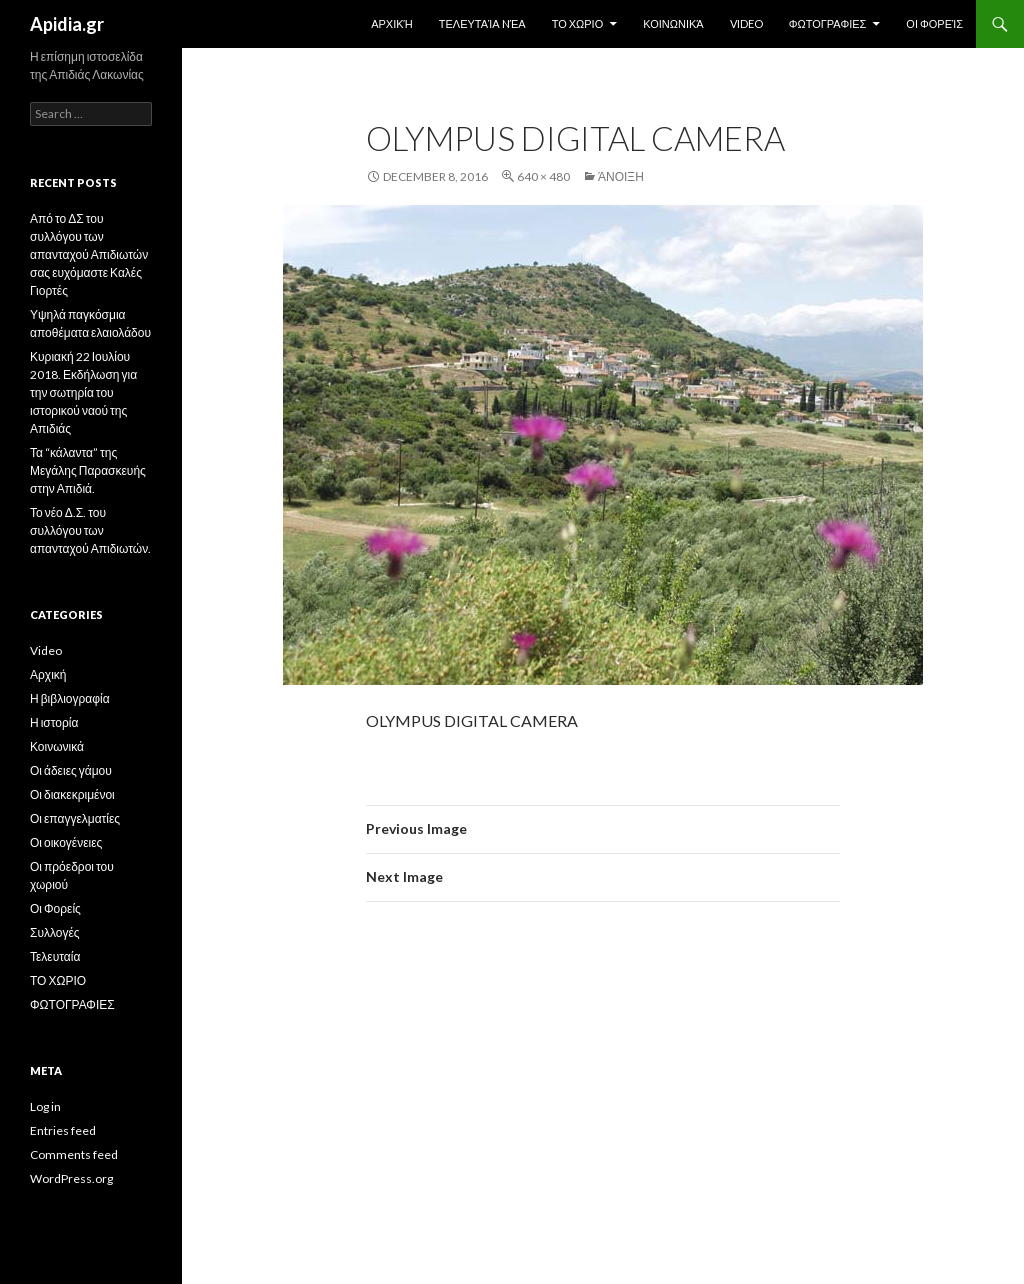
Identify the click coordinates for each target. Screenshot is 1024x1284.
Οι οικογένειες (66, 842)
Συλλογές (55, 932)
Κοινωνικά (673, 23)
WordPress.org (71, 1178)
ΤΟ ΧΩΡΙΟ (578, 23)
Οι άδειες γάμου (71, 770)
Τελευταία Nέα (482, 23)
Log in (45, 1106)
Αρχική (392, 23)
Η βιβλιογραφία (70, 698)
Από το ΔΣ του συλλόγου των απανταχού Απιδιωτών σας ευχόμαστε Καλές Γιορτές (89, 254)
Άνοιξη (621, 176)
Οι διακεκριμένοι (72, 794)
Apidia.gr (67, 24)
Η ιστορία (54, 722)
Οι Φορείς (934, 23)
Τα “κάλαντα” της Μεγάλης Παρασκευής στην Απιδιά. (88, 470)
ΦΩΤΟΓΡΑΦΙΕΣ (828, 23)
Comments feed (74, 1154)
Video (746, 23)
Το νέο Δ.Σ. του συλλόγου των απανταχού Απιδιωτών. (90, 530)
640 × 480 (543, 176)
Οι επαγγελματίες (75, 818)
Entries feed (63, 1130)
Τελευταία (55, 956)
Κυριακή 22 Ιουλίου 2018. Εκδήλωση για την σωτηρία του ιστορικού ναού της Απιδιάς (83, 392)
